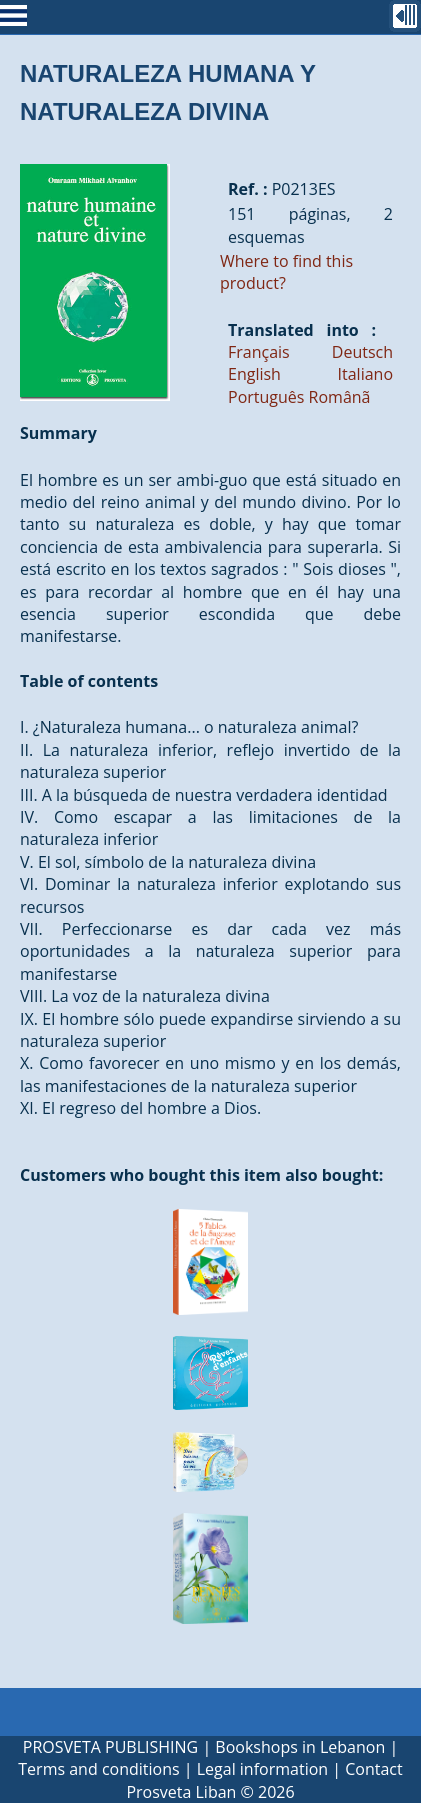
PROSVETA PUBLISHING (110, 1747)
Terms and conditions (98, 1769)
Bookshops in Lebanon (300, 1747)
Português (266, 397)
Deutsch (362, 352)
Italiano (365, 374)
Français (259, 352)
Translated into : (302, 330)
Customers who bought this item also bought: (201, 1175)
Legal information (262, 1769)
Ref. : (248, 189)
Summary (58, 433)
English (254, 374)
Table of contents (89, 681)
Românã (340, 397)
